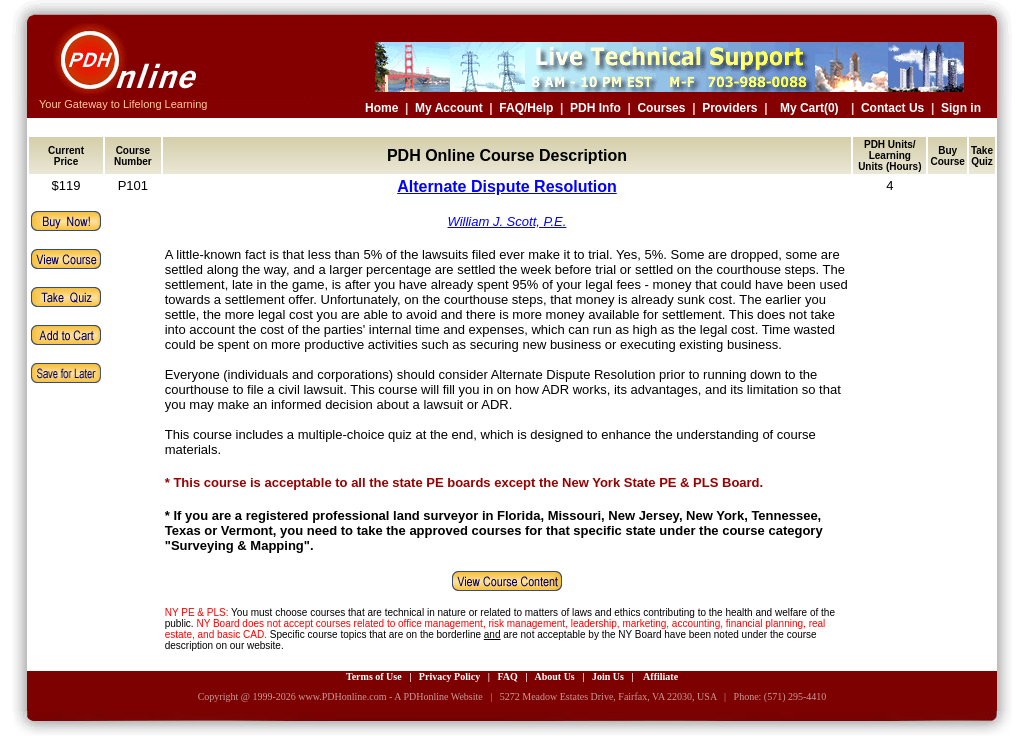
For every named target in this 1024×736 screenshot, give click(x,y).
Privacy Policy (449, 676)
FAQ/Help (526, 108)
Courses (661, 108)
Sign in (961, 108)
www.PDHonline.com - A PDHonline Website (390, 696)
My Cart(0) (809, 108)
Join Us (608, 676)
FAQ (507, 676)
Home (381, 108)
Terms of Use (374, 676)
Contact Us (892, 108)
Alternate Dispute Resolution (507, 186)
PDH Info (595, 108)
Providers (729, 108)
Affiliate (660, 676)
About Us (554, 676)
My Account (449, 108)
